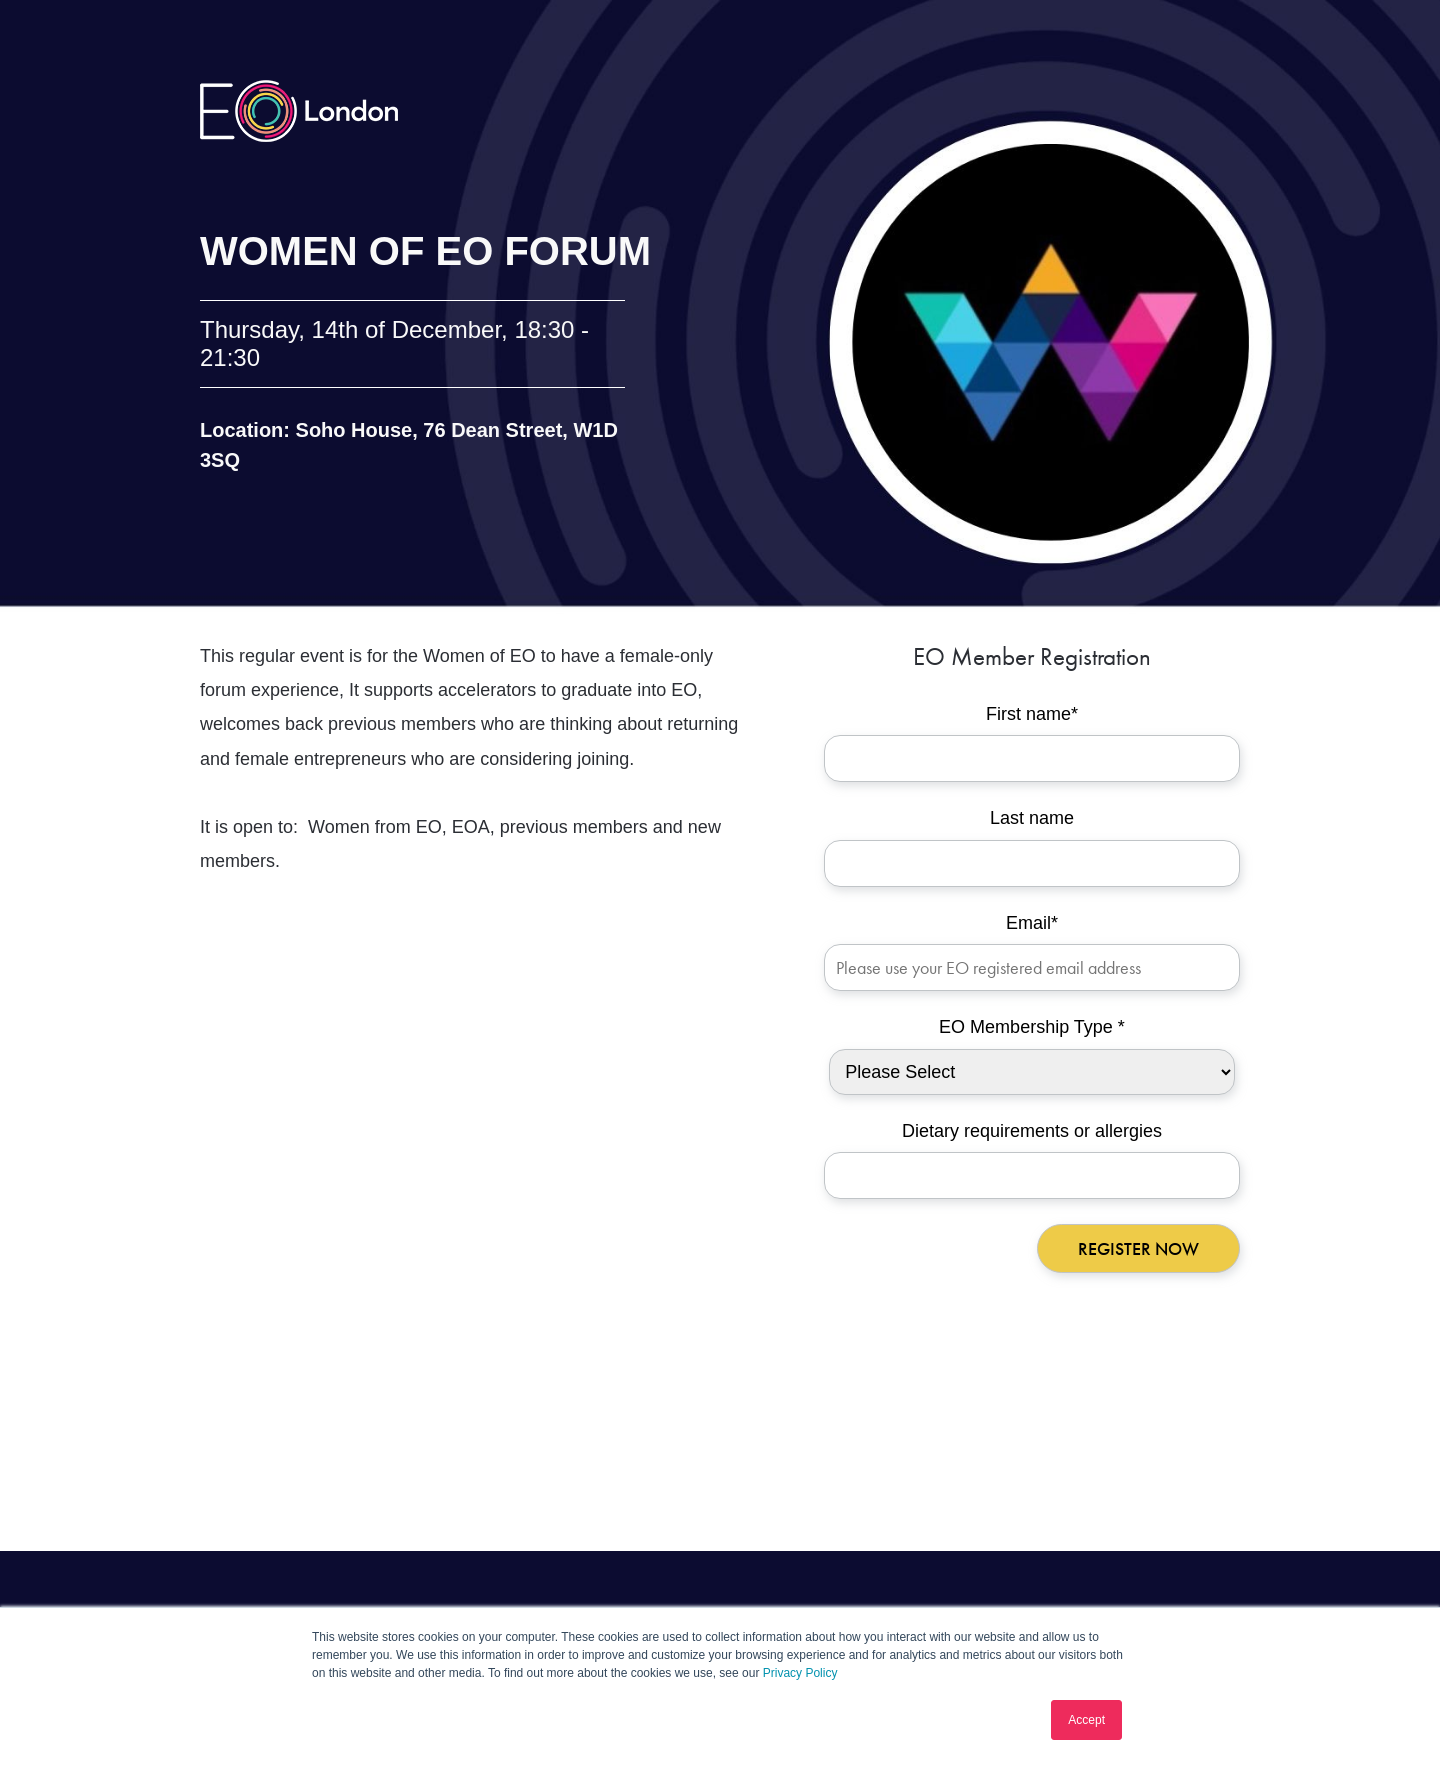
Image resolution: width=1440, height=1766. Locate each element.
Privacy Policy (800, 1673)
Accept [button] (1086, 1720)
